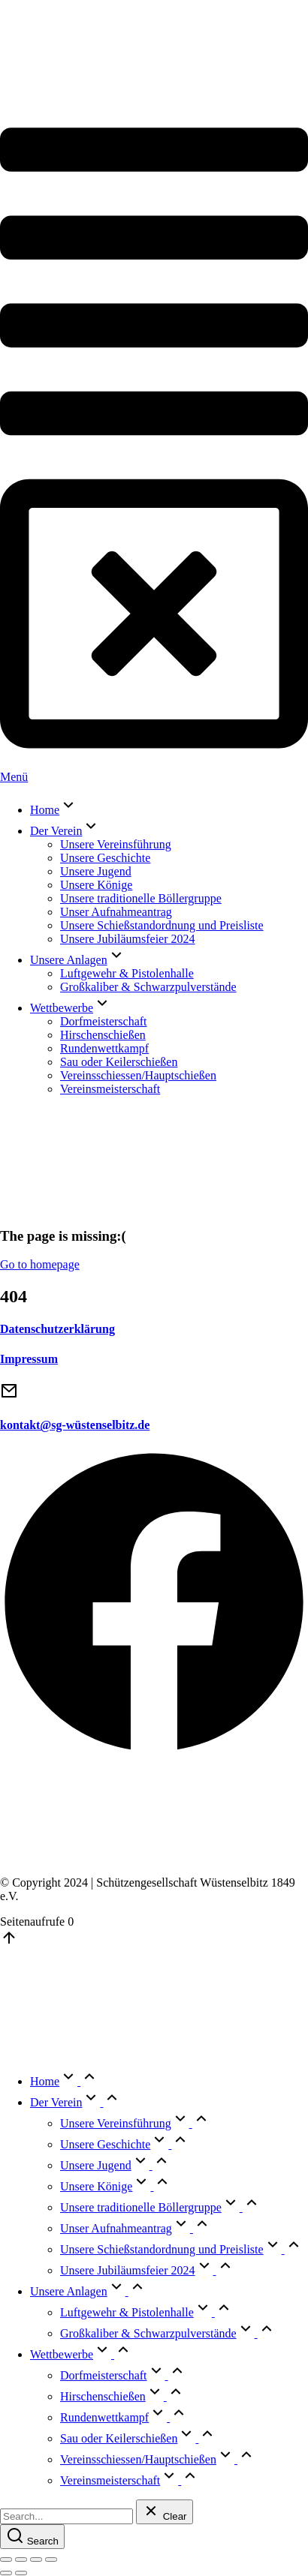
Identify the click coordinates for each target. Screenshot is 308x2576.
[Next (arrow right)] (21, 2573)
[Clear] (164, 2511)
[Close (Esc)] (6, 2559)
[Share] (21, 2559)
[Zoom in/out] (51, 2559)
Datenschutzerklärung (57, 1329)
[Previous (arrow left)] (6, 2573)
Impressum (29, 1359)
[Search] (32, 2536)
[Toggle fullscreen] (36, 2559)
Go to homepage (40, 1264)
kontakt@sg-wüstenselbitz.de (74, 1425)
